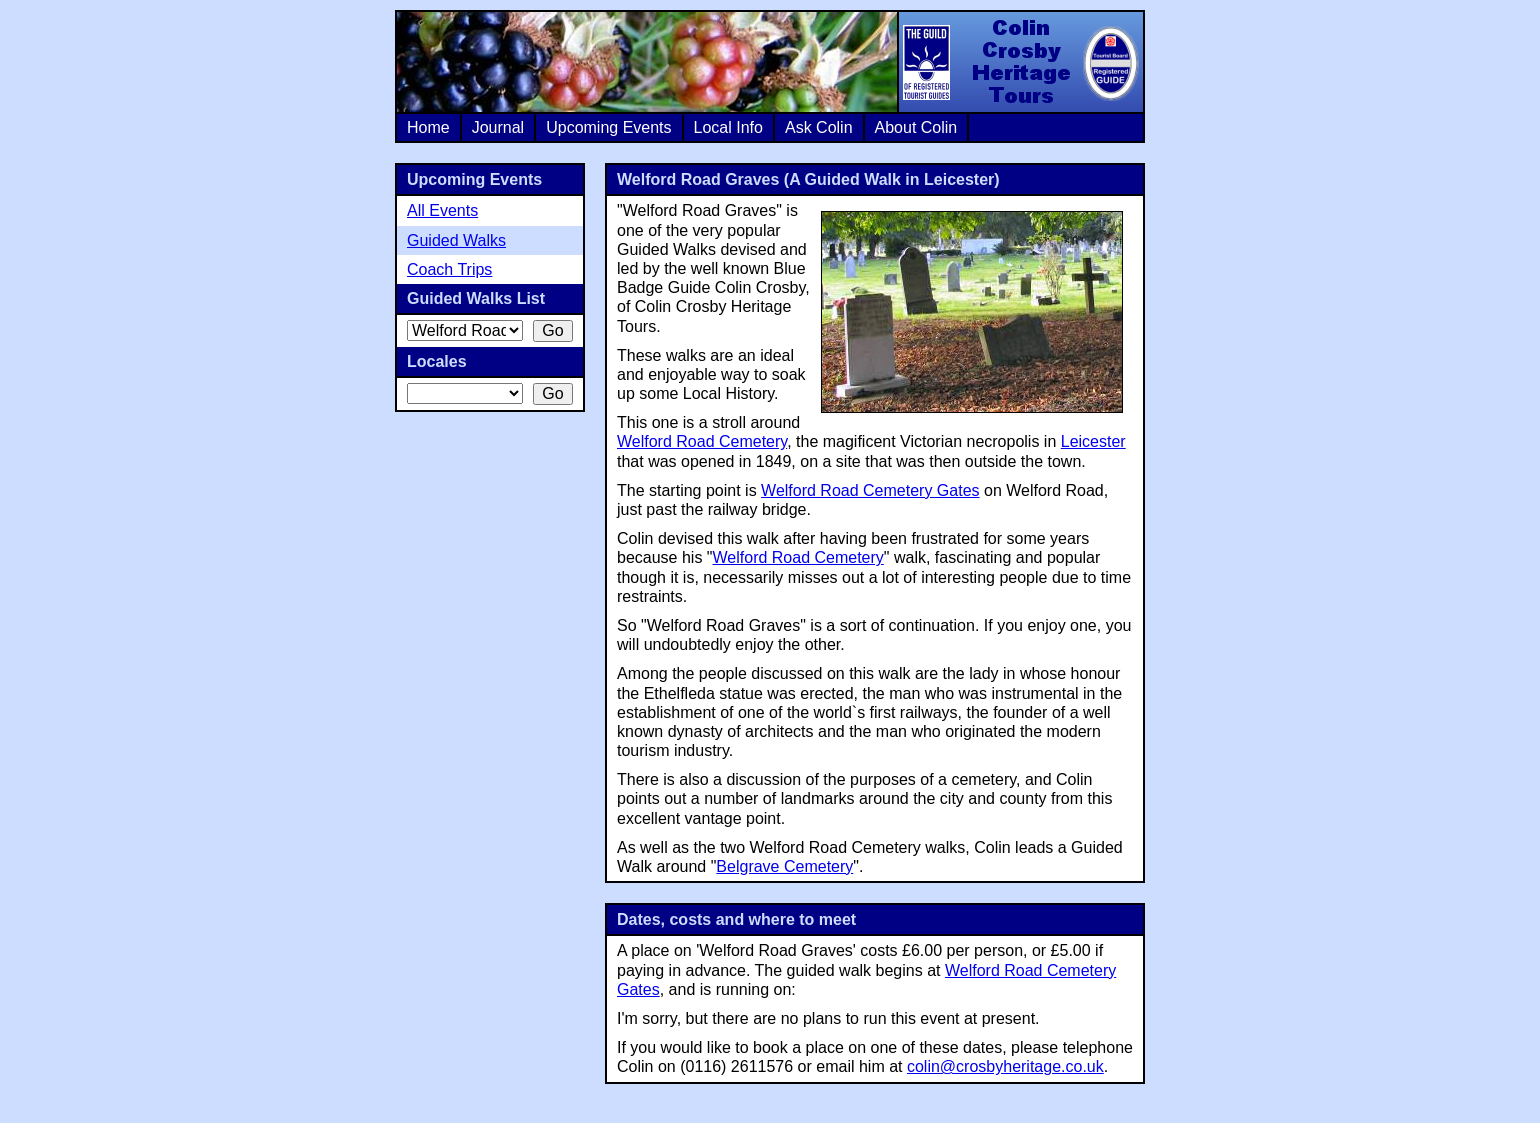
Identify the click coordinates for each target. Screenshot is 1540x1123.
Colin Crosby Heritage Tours (1020, 62)
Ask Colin (819, 127)
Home (428, 127)
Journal (498, 127)
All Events (442, 210)
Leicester (1093, 441)
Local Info (728, 127)
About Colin (916, 127)
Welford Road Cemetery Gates (870, 490)
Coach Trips (449, 269)
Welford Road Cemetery (702, 441)
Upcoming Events (608, 127)
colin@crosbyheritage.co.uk (1005, 1066)
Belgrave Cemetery (784, 866)
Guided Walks (456, 240)
